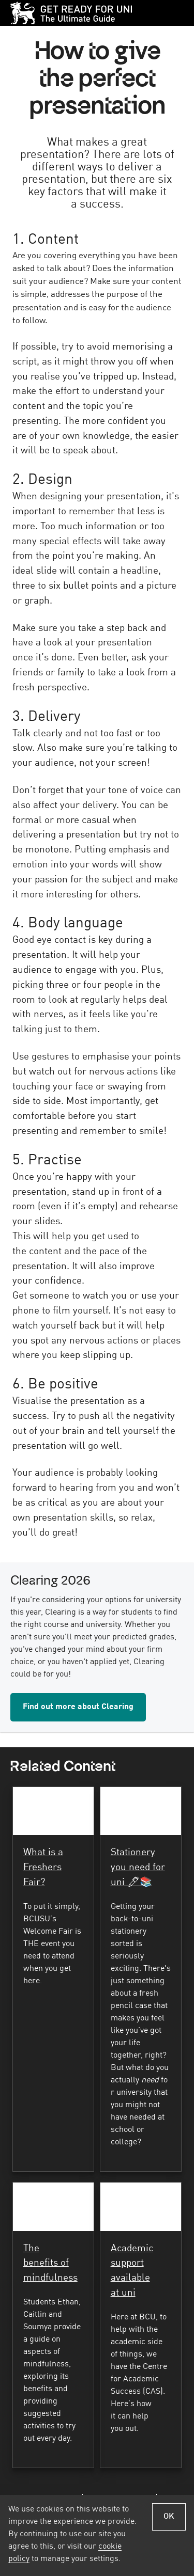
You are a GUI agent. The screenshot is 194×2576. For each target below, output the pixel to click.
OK (168, 2516)
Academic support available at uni (132, 2270)
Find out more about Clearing (78, 1707)
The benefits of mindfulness (50, 2263)
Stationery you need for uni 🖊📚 (138, 1867)
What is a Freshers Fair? (43, 1867)
